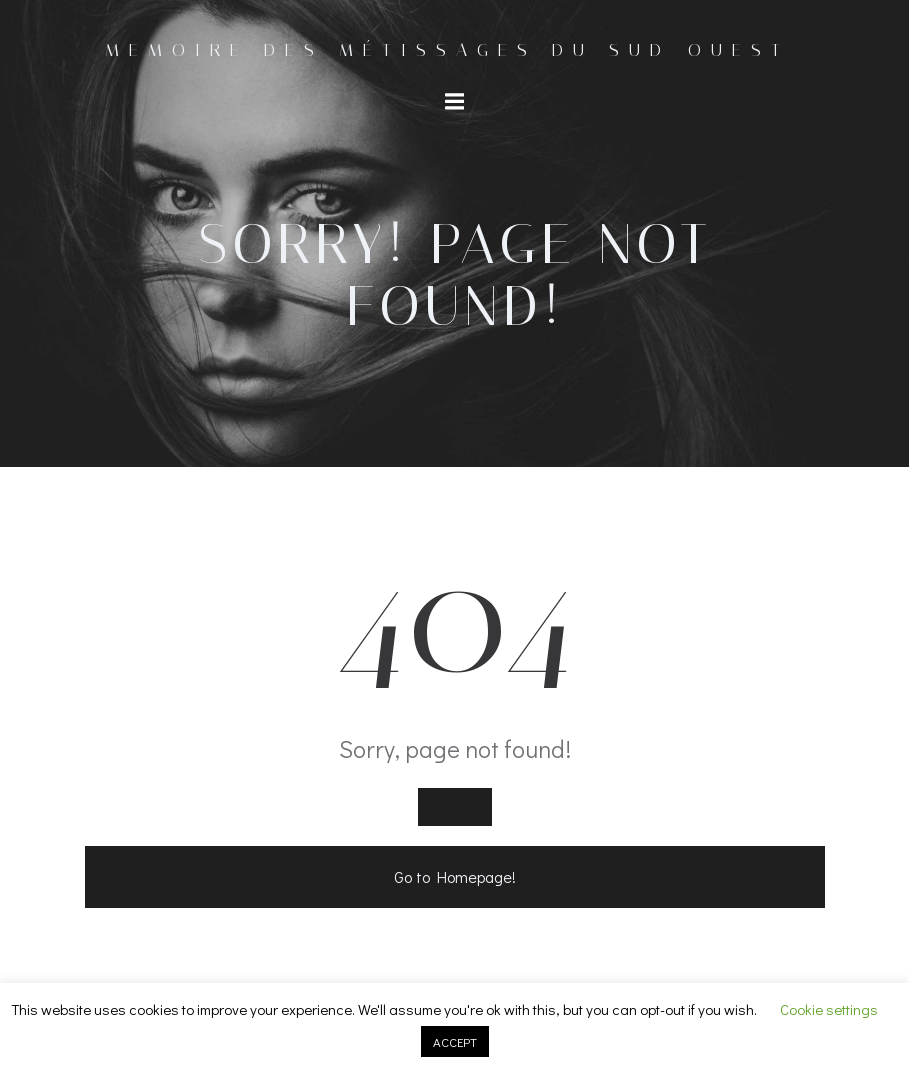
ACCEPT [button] (455, 1041)
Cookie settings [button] (829, 1009)
